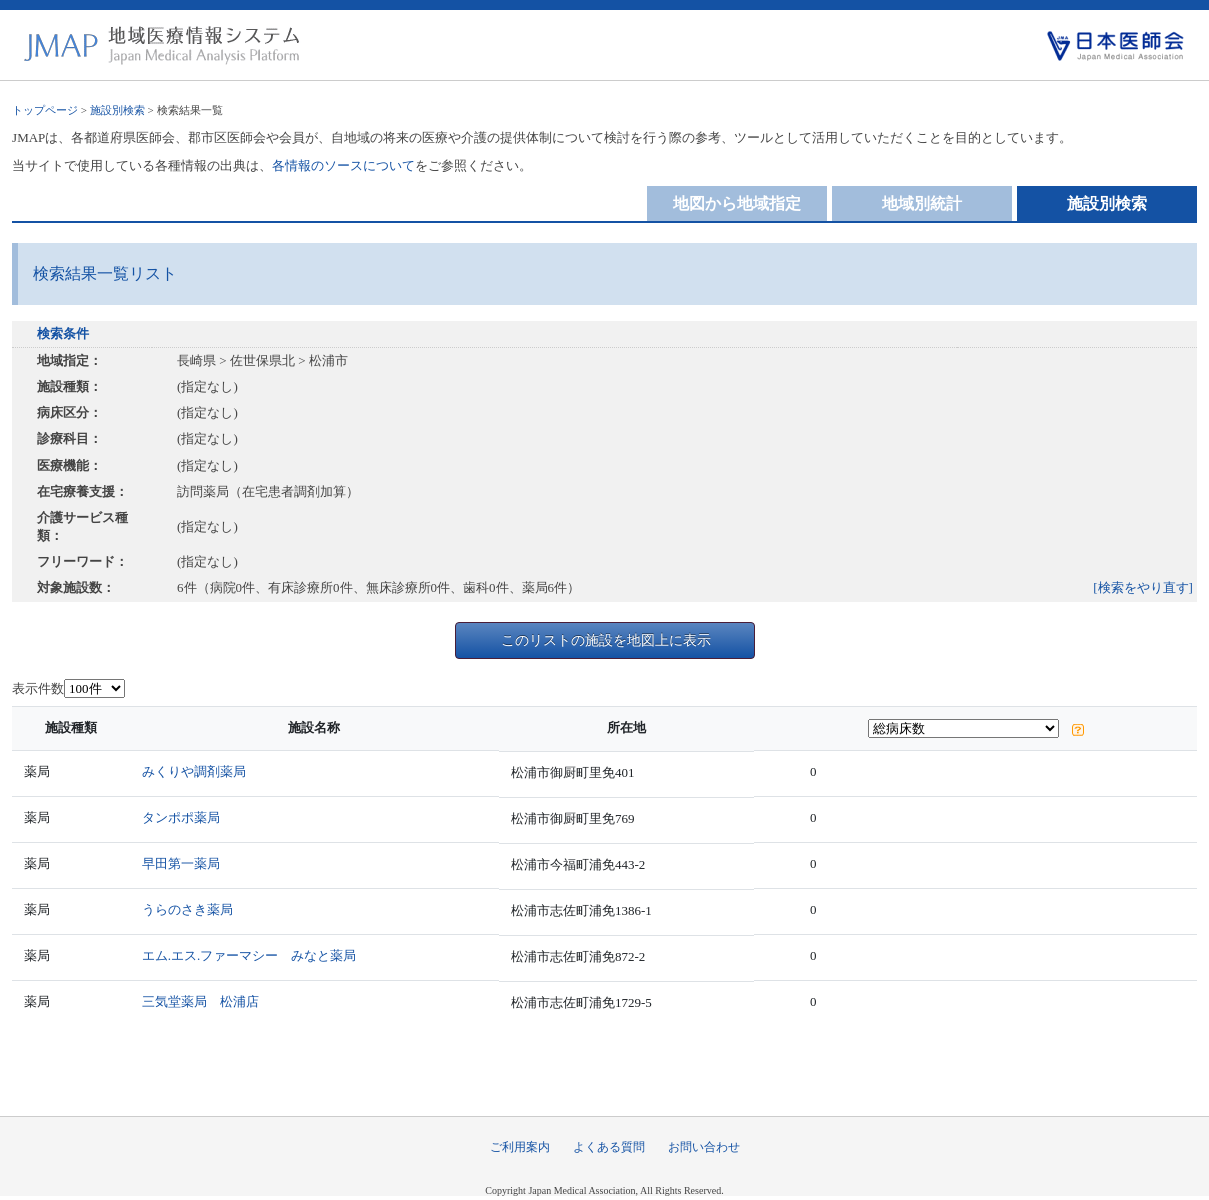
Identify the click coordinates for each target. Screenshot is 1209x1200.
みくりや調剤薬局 (194, 771)
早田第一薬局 (181, 863)
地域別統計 (922, 203)
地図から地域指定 (737, 203)
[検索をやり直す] (1143, 587)
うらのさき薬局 (187, 909)
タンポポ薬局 (181, 817)
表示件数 (38, 688)
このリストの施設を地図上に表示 (606, 640)
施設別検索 (117, 110)
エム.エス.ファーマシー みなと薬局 (249, 955)
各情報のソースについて (343, 165)
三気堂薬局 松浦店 (200, 1001)
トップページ (45, 110)
